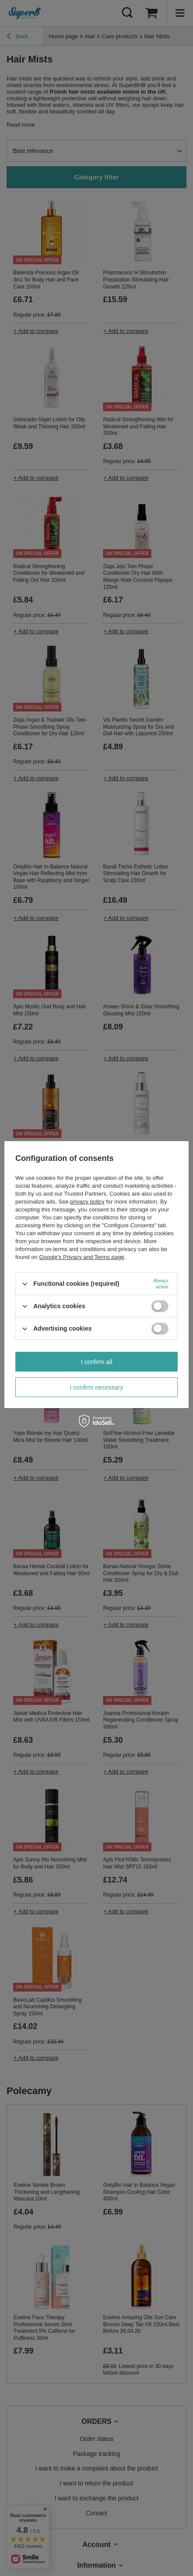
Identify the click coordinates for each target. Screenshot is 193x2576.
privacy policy (87, 1201)
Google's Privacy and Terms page (81, 1257)
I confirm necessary (96, 1387)
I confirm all (96, 1361)
